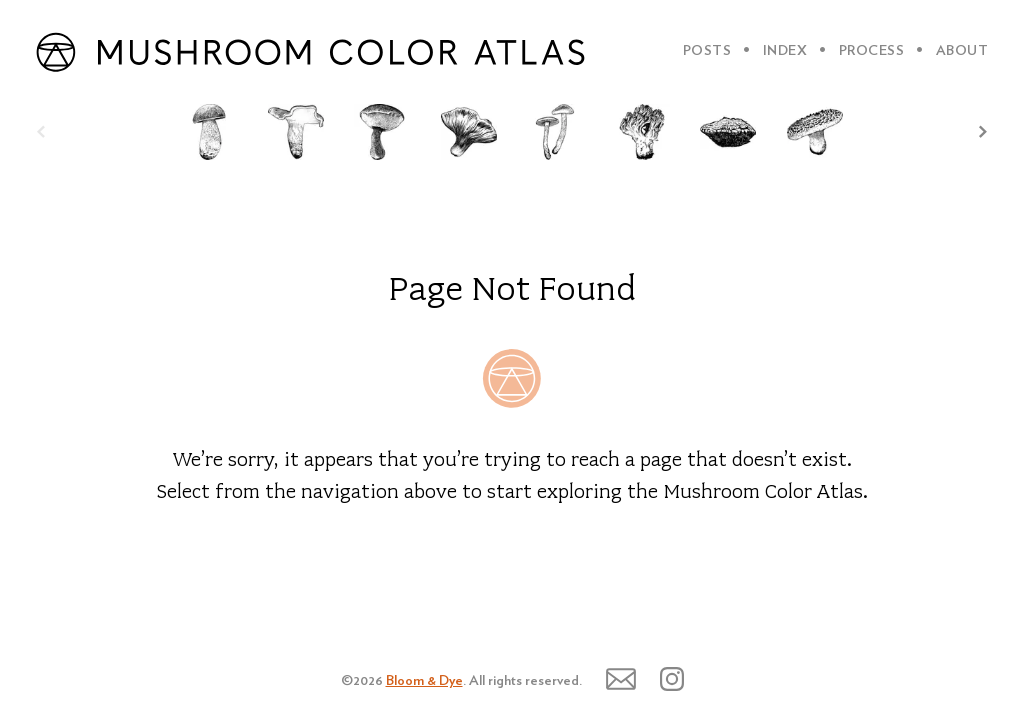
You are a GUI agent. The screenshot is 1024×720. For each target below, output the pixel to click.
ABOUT (962, 51)
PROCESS (872, 51)
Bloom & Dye (424, 681)
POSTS (707, 51)
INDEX (785, 51)
